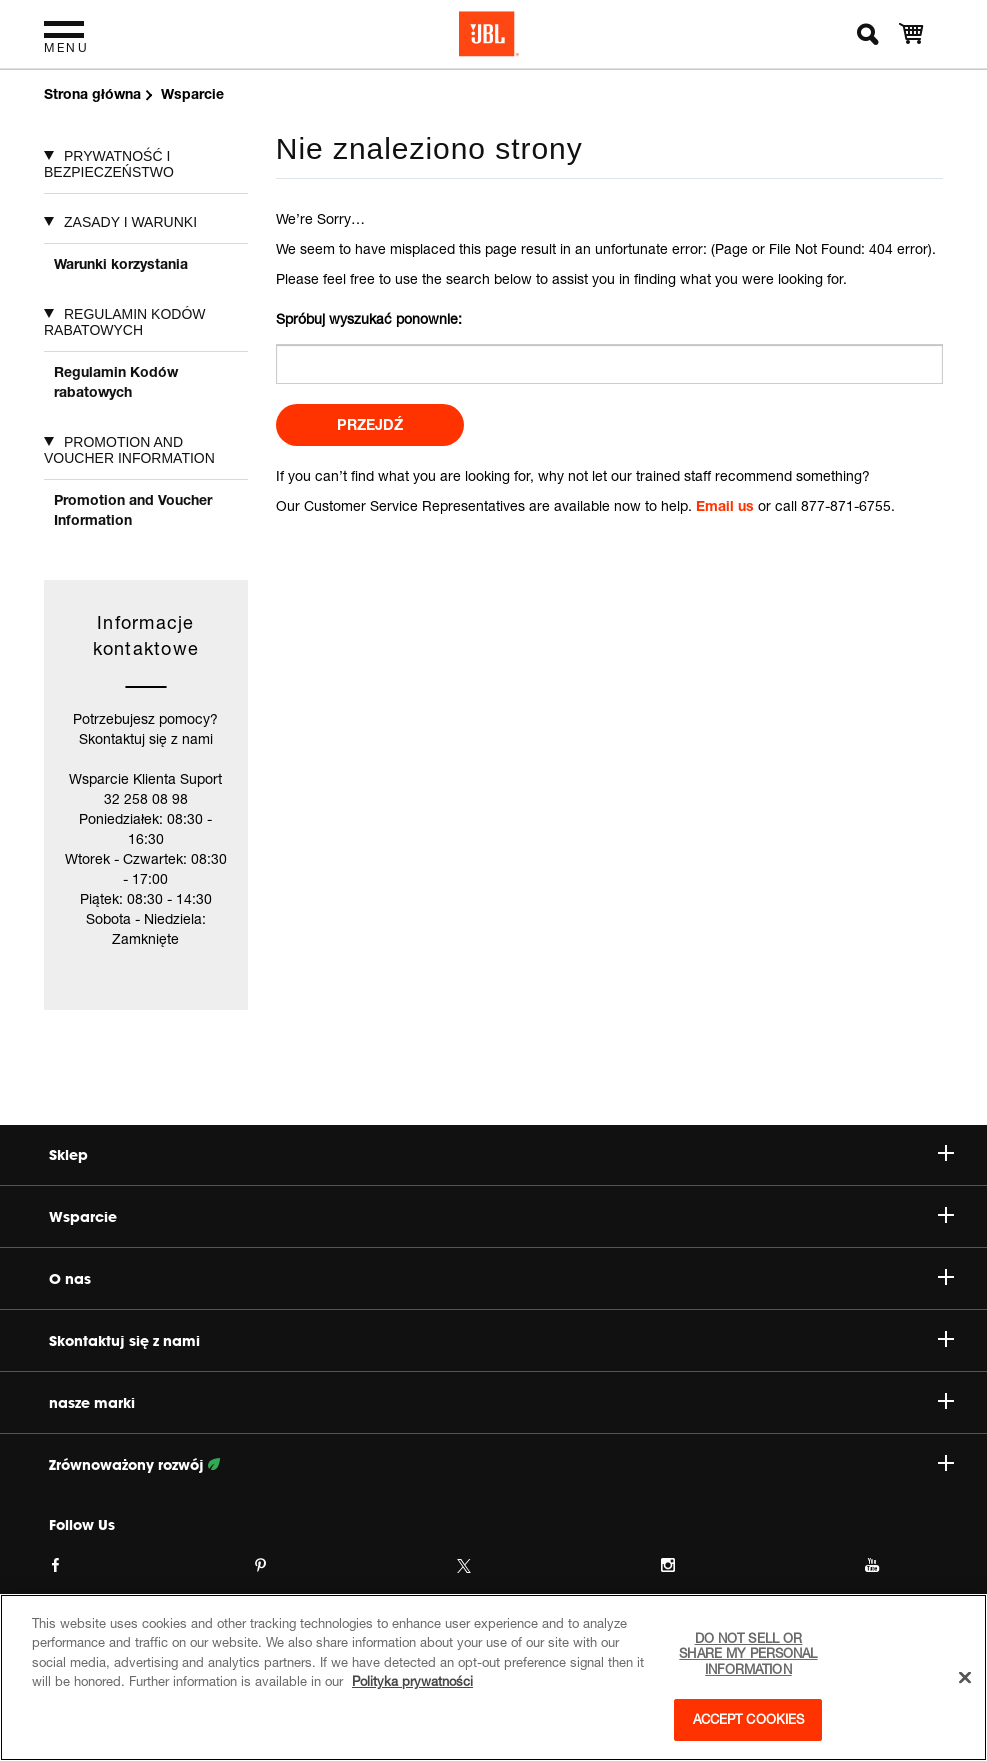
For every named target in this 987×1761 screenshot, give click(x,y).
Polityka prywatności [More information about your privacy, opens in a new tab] (412, 1681)
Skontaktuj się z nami (501, 1341)
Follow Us (82, 1525)
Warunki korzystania (121, 263)
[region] (493, 1677)
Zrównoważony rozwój (501, 1465)
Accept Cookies (749, 1719)
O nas (501, 1279)
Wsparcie (501, 1217)
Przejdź (370, 424)
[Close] (965, 1678)
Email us (725, 505)
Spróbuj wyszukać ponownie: (369, 318)
